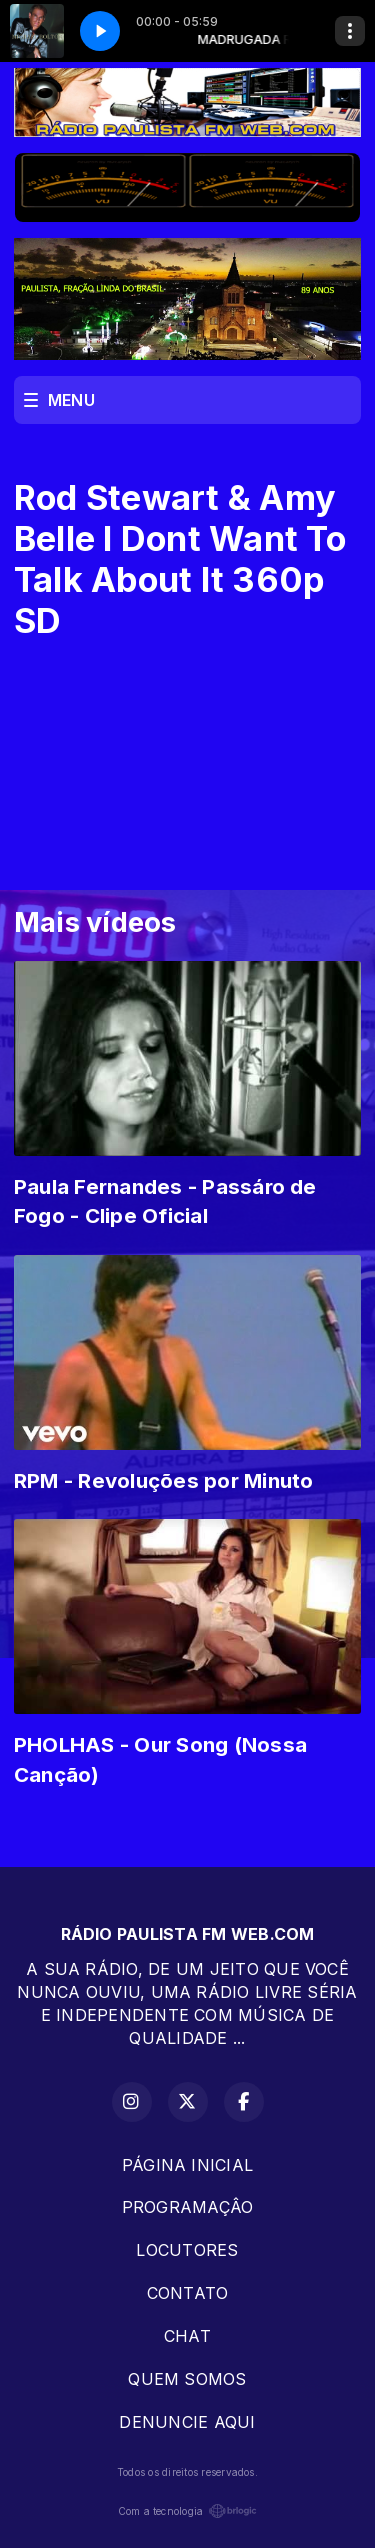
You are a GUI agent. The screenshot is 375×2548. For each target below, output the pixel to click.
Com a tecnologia (188, 2511)
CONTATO (188, 2293)
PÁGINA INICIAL (187, 2165)
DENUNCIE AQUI (187, 2422)
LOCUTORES (187, 2250)
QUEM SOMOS (187, 2379)
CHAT (187, 2336)
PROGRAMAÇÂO (188, 2207)
